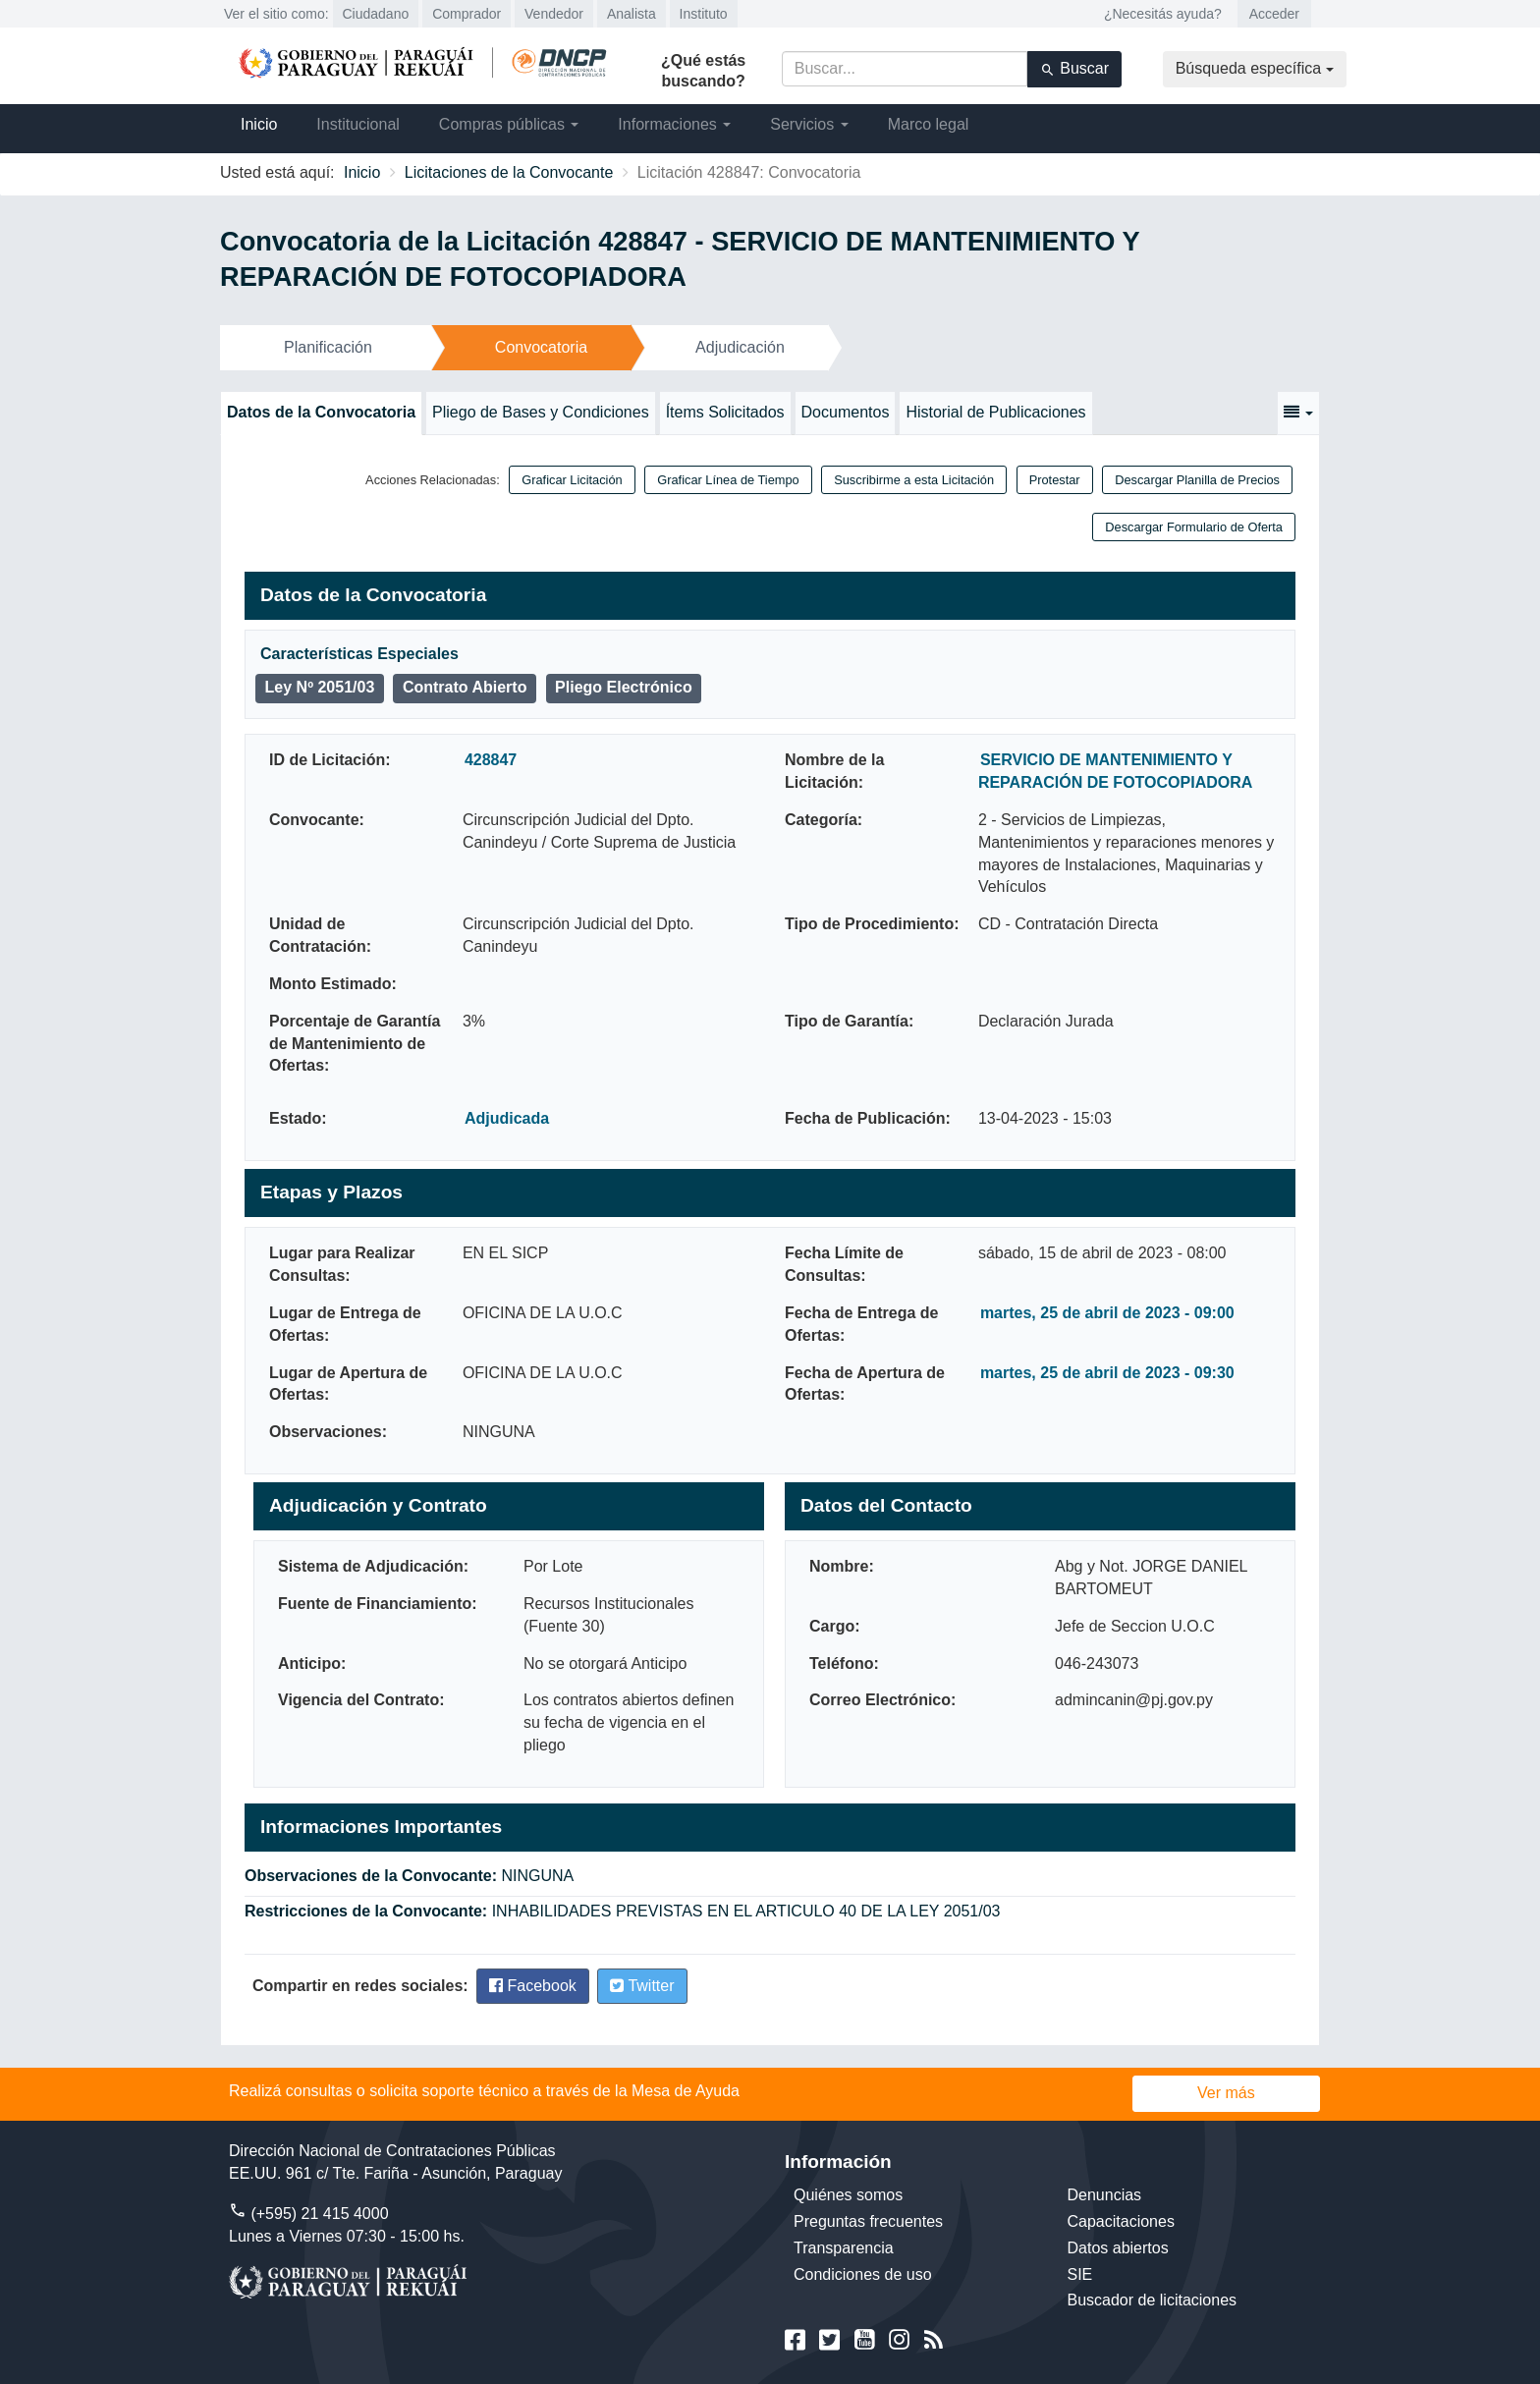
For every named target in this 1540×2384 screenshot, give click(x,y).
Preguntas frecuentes (868, 2221)
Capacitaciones (1121, 2221)
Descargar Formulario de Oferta (1194, 527)
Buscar (1074, 69)
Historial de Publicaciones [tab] (995, 412)
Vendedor (553, 14)
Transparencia (844, 2248)
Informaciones (674, 124)
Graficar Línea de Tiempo (727, 479)
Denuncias (1105, 2195)
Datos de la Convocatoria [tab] (321, 412)
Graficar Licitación (572, 479)
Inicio (259, 124)
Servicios (809, 124)
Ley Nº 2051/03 (320, 687)
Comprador (466, 14)
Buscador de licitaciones (1153, 2300)
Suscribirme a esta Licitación (914, 479)
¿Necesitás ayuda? (1163, 14)
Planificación (328, 347)
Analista (631, 14)
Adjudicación (740, 347)
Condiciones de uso (863, 2274)
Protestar (1054, 479)
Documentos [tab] (845, 412)
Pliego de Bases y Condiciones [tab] (540, 412)
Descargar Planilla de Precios (1197, 479)
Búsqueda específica (1255, 68)
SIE (1080, 2274)
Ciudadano (376, 14)
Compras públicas (509, 124)
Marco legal (928, 124)
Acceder (1274, 14)
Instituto (704, 14)
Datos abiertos (1118, 2248)
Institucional (358, 124)
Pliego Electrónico (623, 687)
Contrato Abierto (465, 687)
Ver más (1226, 2092)
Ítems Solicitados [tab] (725, 412)
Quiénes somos (848, 2195)
